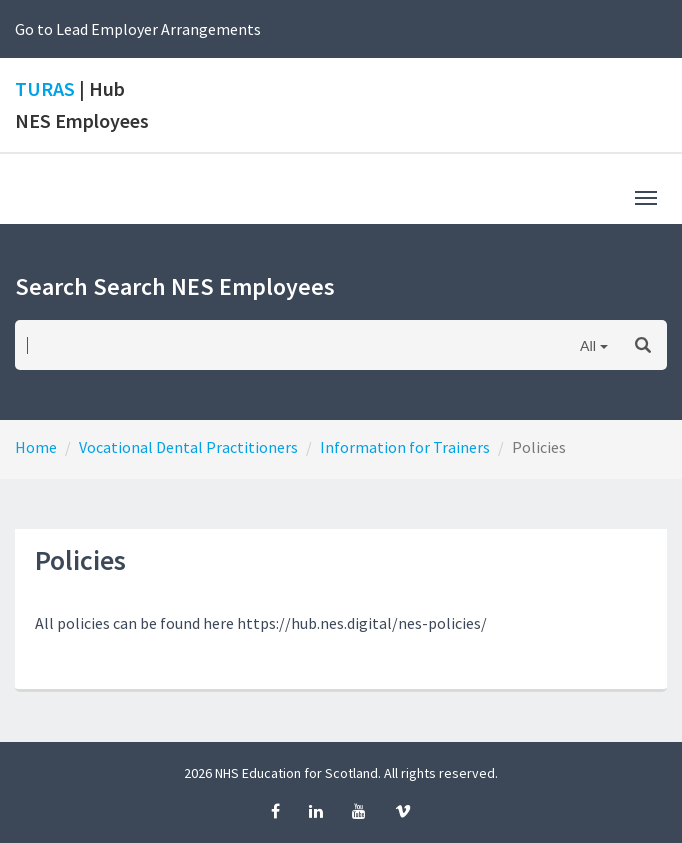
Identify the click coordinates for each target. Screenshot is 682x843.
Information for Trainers (405, 447)
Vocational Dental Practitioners (188, 447)
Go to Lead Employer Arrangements (138, 29)
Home (36, 447)
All (588, 345)
